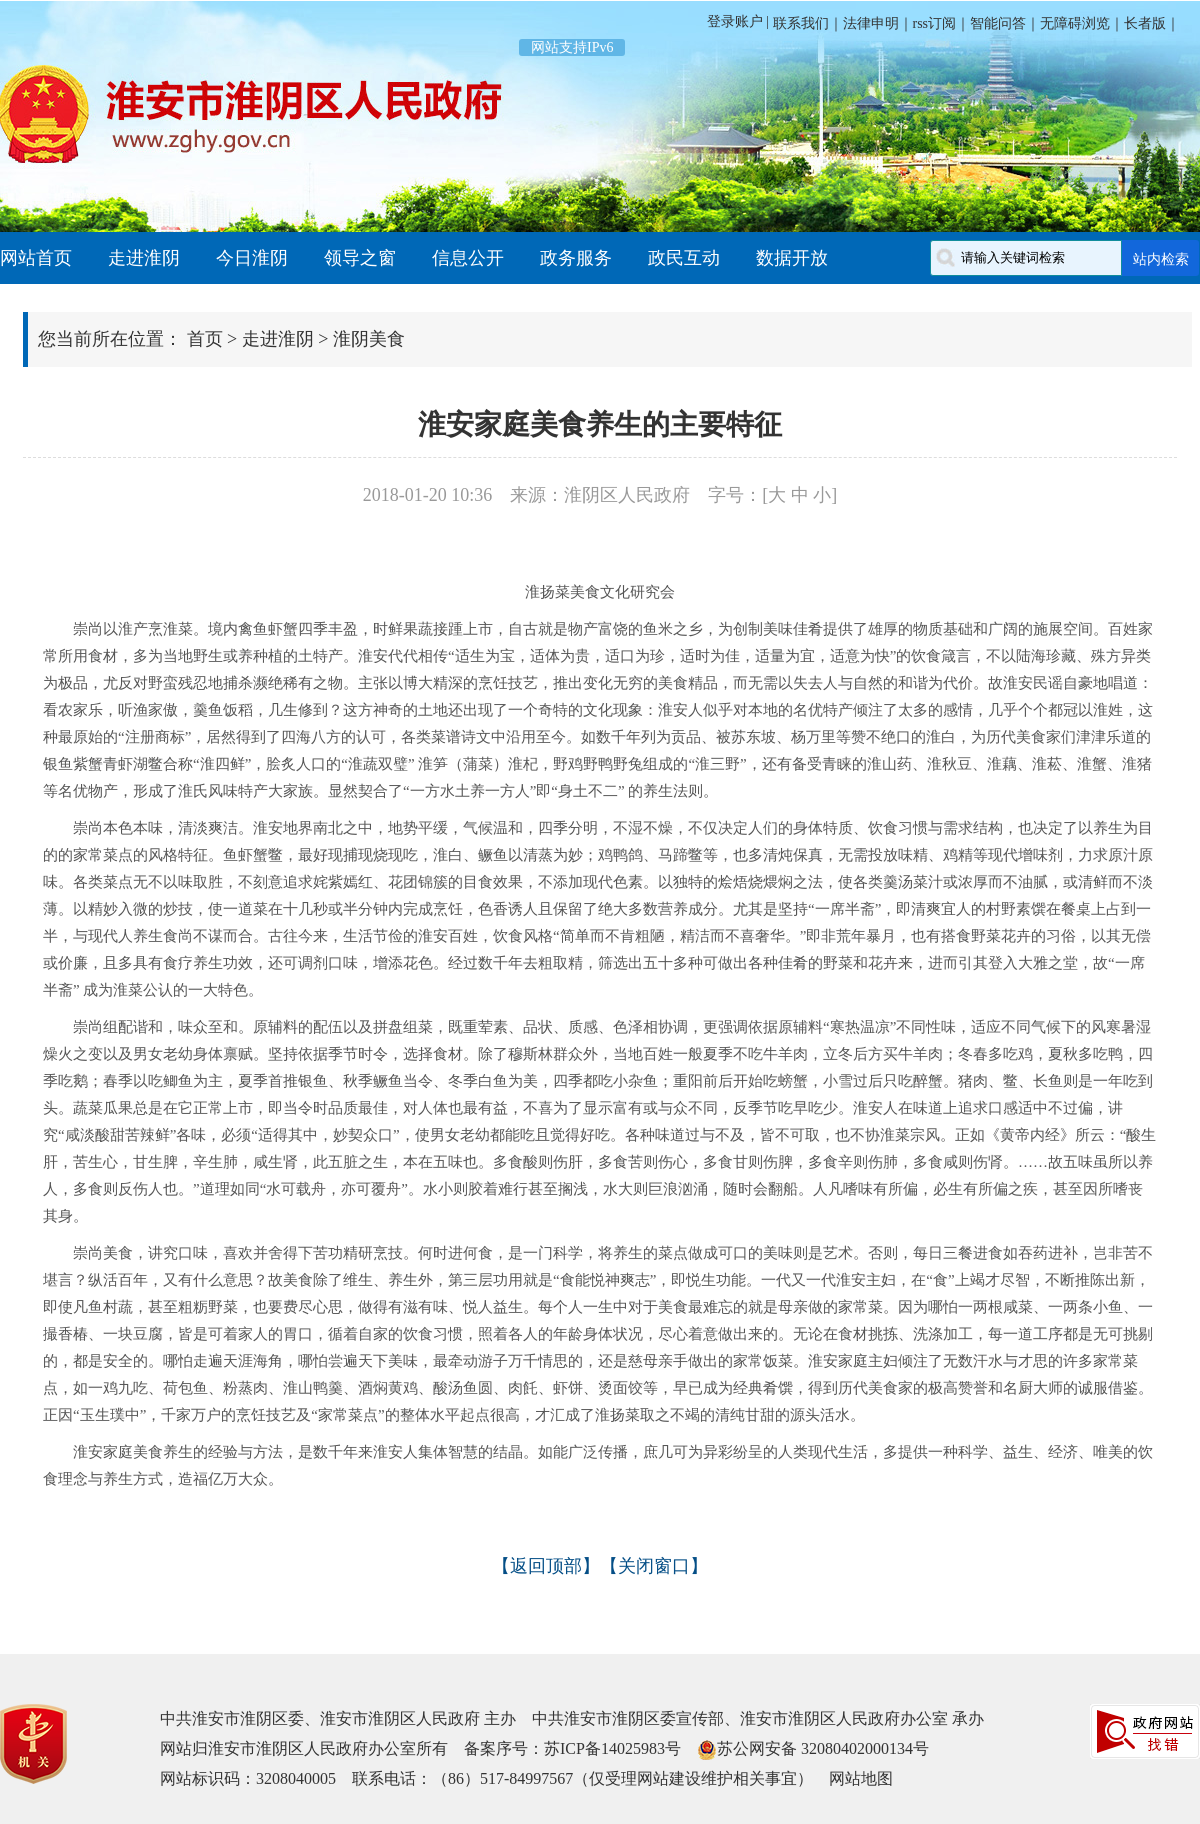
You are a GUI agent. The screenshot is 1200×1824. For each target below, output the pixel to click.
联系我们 (799, 23)
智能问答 (998, 23)
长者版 (1145, 23)
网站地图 (861, 1778)
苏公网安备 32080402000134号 (823, 1748)
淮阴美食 (369, 339)
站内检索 (1161, 259)
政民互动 (684, 258)
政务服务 (576, 258)
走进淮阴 (144, 258)
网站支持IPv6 (572, 47)
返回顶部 (546, 1566)
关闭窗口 (654, 1566)
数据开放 (792, 258)
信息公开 (468, 258)
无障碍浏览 (1075, 23)
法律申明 (871, 23)
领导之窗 (360, 258)
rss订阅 (935, 23)
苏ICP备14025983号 (612, 1748)
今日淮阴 (252, 258)
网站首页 (36, 258)
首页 (205, 339)
